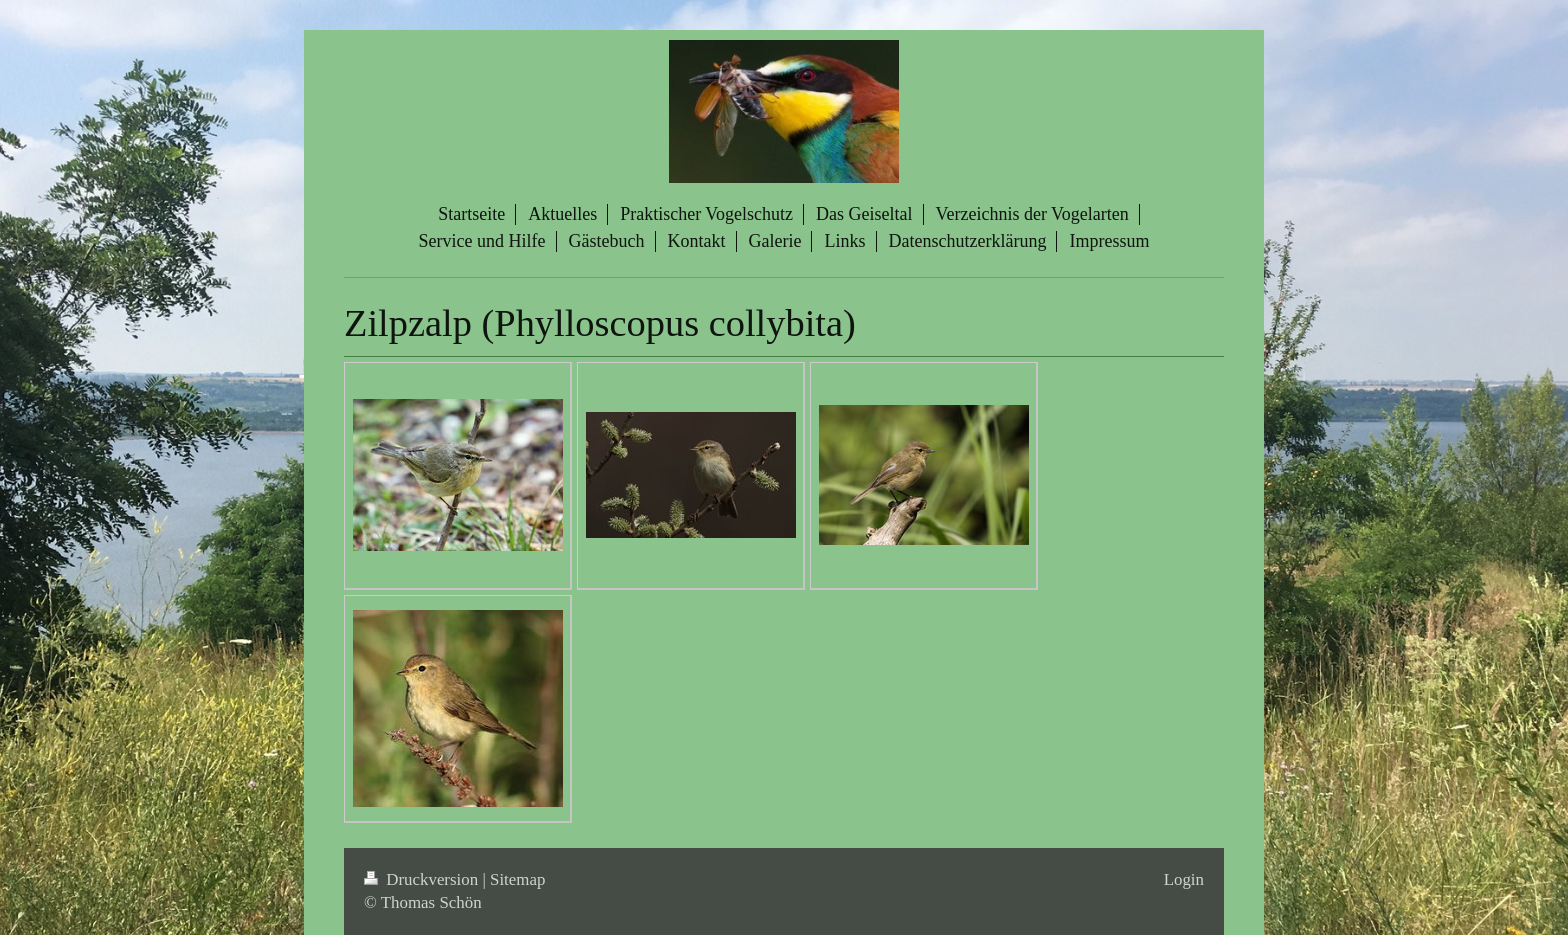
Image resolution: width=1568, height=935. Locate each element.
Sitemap (517, 879)
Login (1184, 879)
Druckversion (423, 879)
